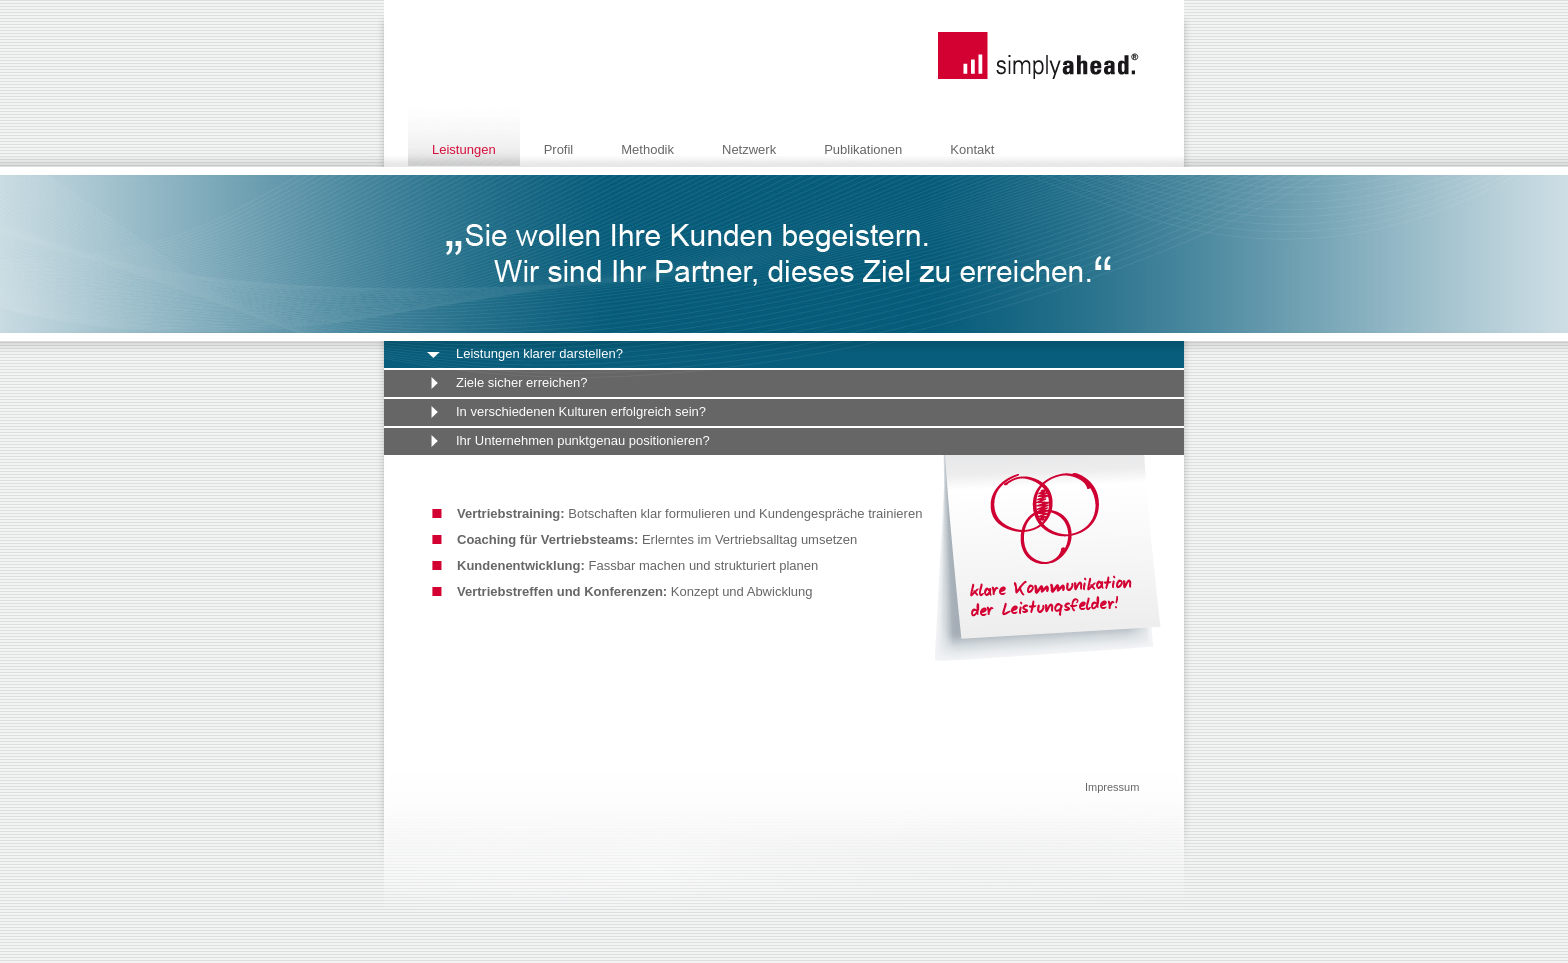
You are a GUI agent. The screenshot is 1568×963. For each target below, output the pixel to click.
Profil (559, 149)
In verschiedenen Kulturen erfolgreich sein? (581, 411)
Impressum (1112, 787)
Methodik (647, 149)
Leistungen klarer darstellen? (539, 353)
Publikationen (863, 149)
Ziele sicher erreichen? (522, 382)
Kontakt (972, 149)
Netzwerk (749, 149)
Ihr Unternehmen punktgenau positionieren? (583, 440)
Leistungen (464, 149)
